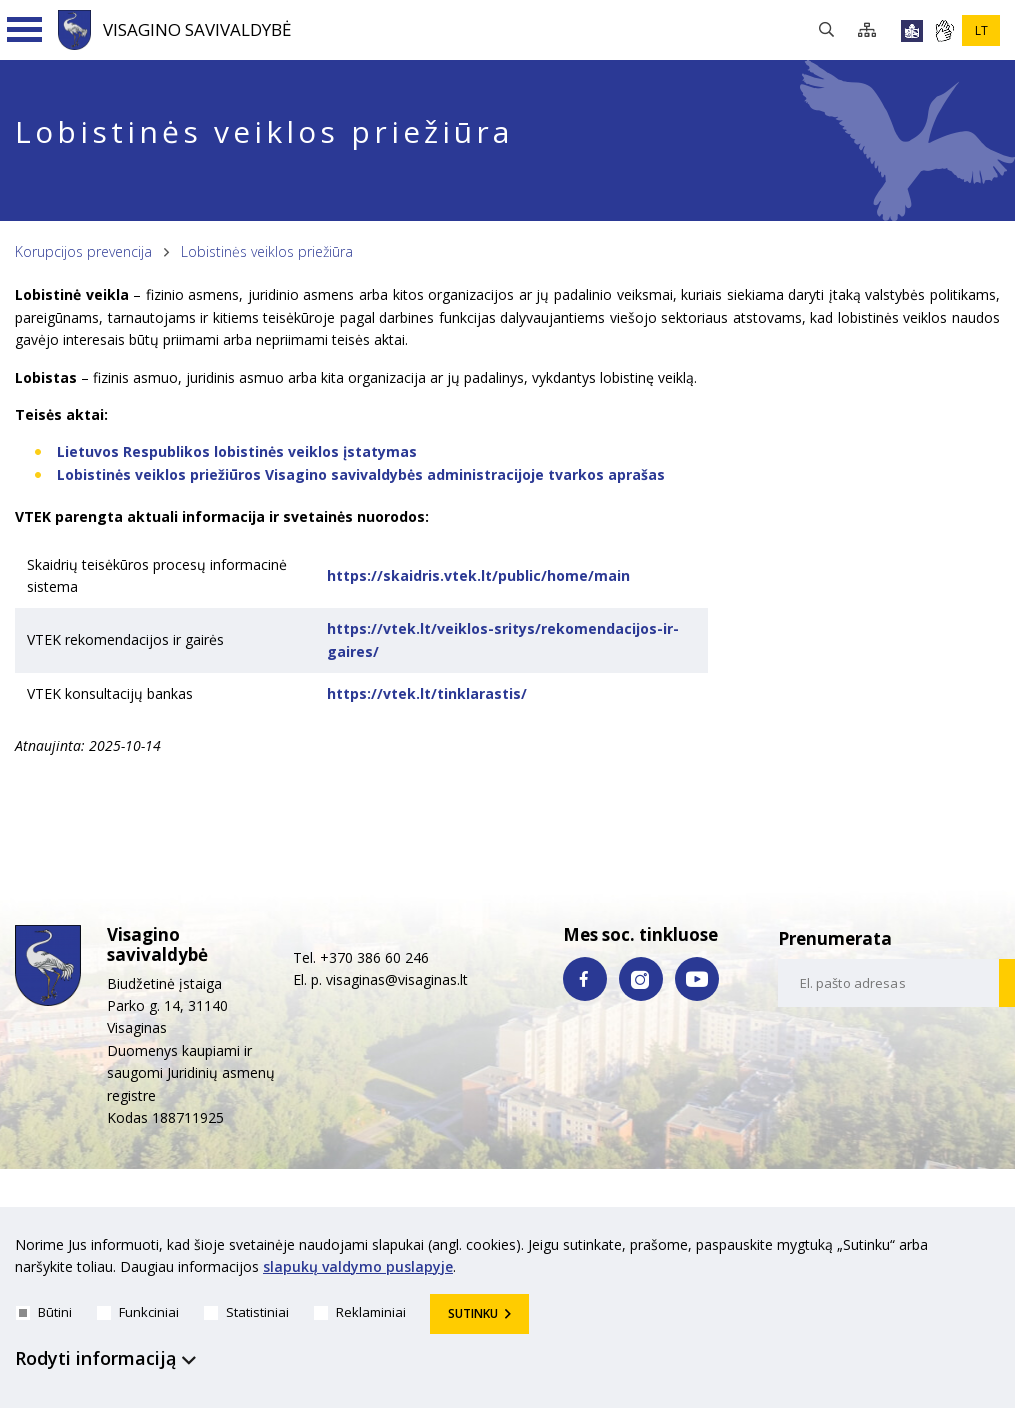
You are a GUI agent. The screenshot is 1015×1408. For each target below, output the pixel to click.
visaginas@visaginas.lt (397, 979)
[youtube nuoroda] (697, 979)
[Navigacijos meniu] (25, 30)
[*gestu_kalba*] (944, 31)
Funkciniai (138, 1312)
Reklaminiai (360, 1312)
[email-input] (889, 983)
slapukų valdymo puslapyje (358, 1267)
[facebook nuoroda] (585, 979)
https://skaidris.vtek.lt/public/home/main (478, 575)
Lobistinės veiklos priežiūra (267, 251)
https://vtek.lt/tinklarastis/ (427, 693)
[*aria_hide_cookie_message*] (995, 1249)
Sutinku (473, 1313)
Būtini (44, 1312)
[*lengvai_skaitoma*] (912, 31)
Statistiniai (246, 1312)
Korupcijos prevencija (83, 251)
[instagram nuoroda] (641, 979)
